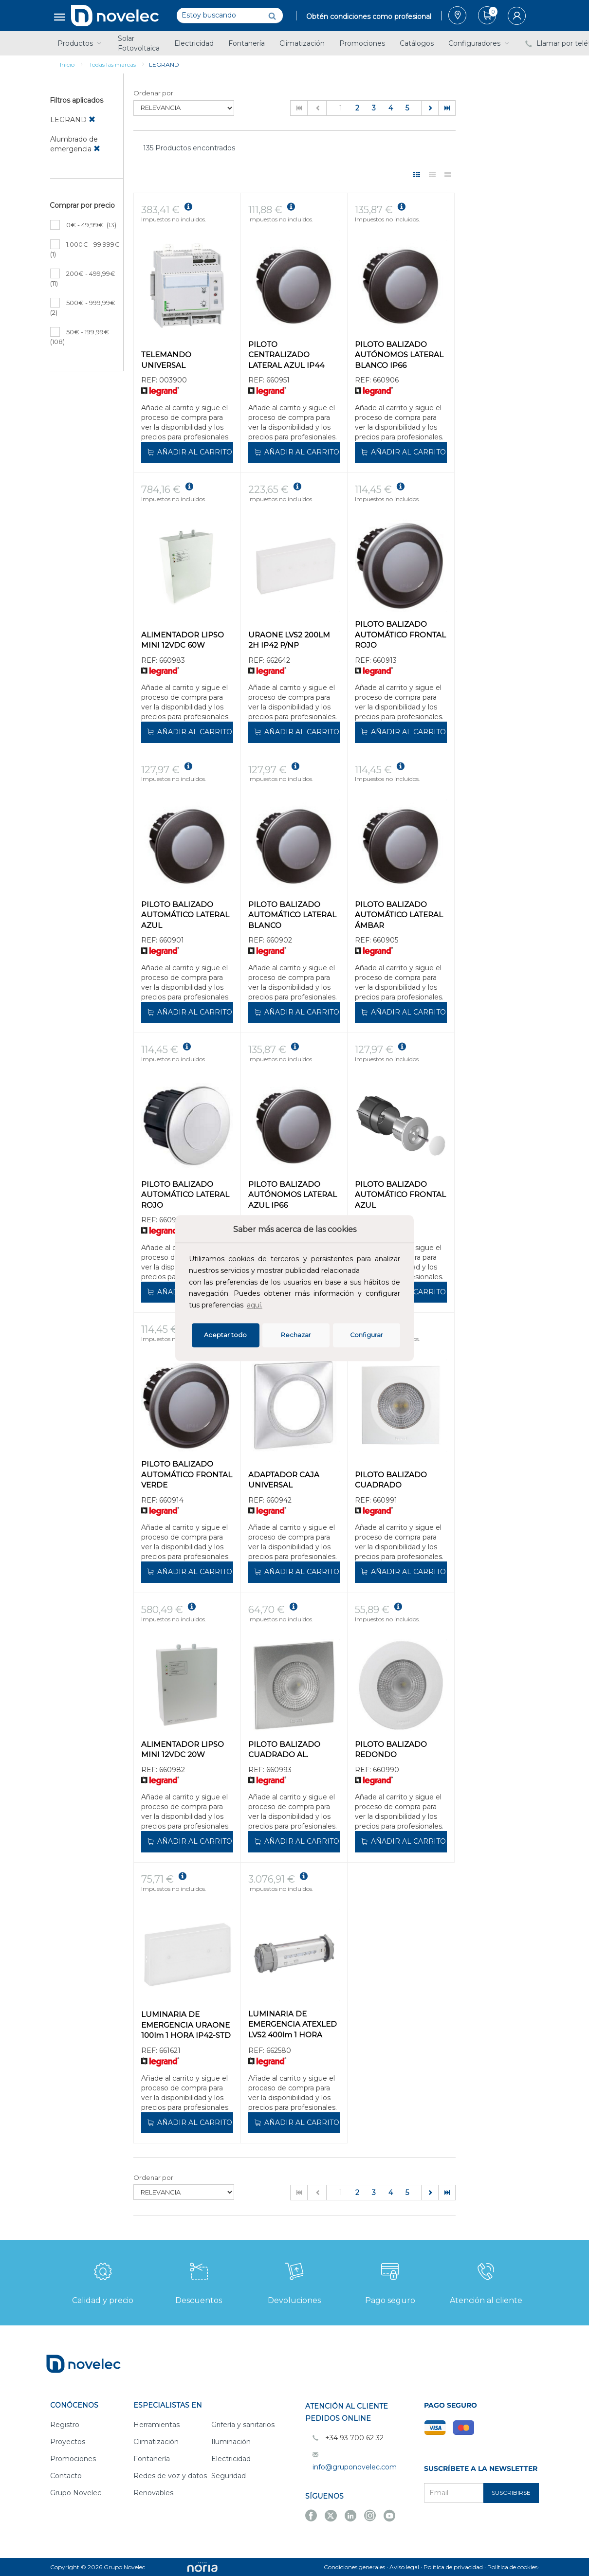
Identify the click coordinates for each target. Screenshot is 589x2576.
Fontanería (246, 43)
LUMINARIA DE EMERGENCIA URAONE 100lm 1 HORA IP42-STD (186, 2025)
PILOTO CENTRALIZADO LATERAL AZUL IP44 (286, 355)
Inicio (67, 64)
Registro (64, 2424)
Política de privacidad (453, 2567)
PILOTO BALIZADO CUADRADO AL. (284, 1749)
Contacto (66, 2475)
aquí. (254, 1305)
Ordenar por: (154, 93)
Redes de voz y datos (170, 2475)
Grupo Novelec (75, 2492)
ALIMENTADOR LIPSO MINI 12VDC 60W (182, 640)
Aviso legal (404, 2567)
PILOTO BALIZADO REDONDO (391, 1749)
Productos (80, 43)
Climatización (302, 43)
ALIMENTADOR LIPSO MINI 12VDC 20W (182, 1749)
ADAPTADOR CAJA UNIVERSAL (283, 1479)
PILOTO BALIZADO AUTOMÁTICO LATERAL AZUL (185, 915)
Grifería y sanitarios (243, 2424)
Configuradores (479, 43)
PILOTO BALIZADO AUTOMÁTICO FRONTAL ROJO (400, 634)
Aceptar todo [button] (225, 1335)
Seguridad (228, 2475)
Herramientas (156, 2424)
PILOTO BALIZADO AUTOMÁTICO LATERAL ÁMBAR (399, 915)
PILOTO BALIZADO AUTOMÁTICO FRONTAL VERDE (186, 1474)
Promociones (362, 43)
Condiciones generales (354, 2567)
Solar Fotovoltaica (139, 43)
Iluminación (231, 2441)
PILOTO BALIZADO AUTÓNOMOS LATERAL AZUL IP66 (292, 1194)
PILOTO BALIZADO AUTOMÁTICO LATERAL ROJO (185, 1194)
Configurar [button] (366, 1335)
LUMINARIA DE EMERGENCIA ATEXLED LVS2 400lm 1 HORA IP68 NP (292, 2025)
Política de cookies (512, 2567)
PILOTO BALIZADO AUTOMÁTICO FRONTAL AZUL (400, 1194)
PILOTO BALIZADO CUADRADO (391, 1479)
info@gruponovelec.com (355, 2467)
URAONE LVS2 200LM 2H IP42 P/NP (289, 640)
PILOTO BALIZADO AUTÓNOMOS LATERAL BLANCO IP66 (399, 355)
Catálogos (417, 43)
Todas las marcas (112, 64)
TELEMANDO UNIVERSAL (166, 359)
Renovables (153, 2492)
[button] (267, 1306)
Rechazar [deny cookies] (296, 1335)
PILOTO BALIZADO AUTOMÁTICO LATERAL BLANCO (292, 915)
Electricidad (194, 43)
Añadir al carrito (189, 452)
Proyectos (67, 2441)
